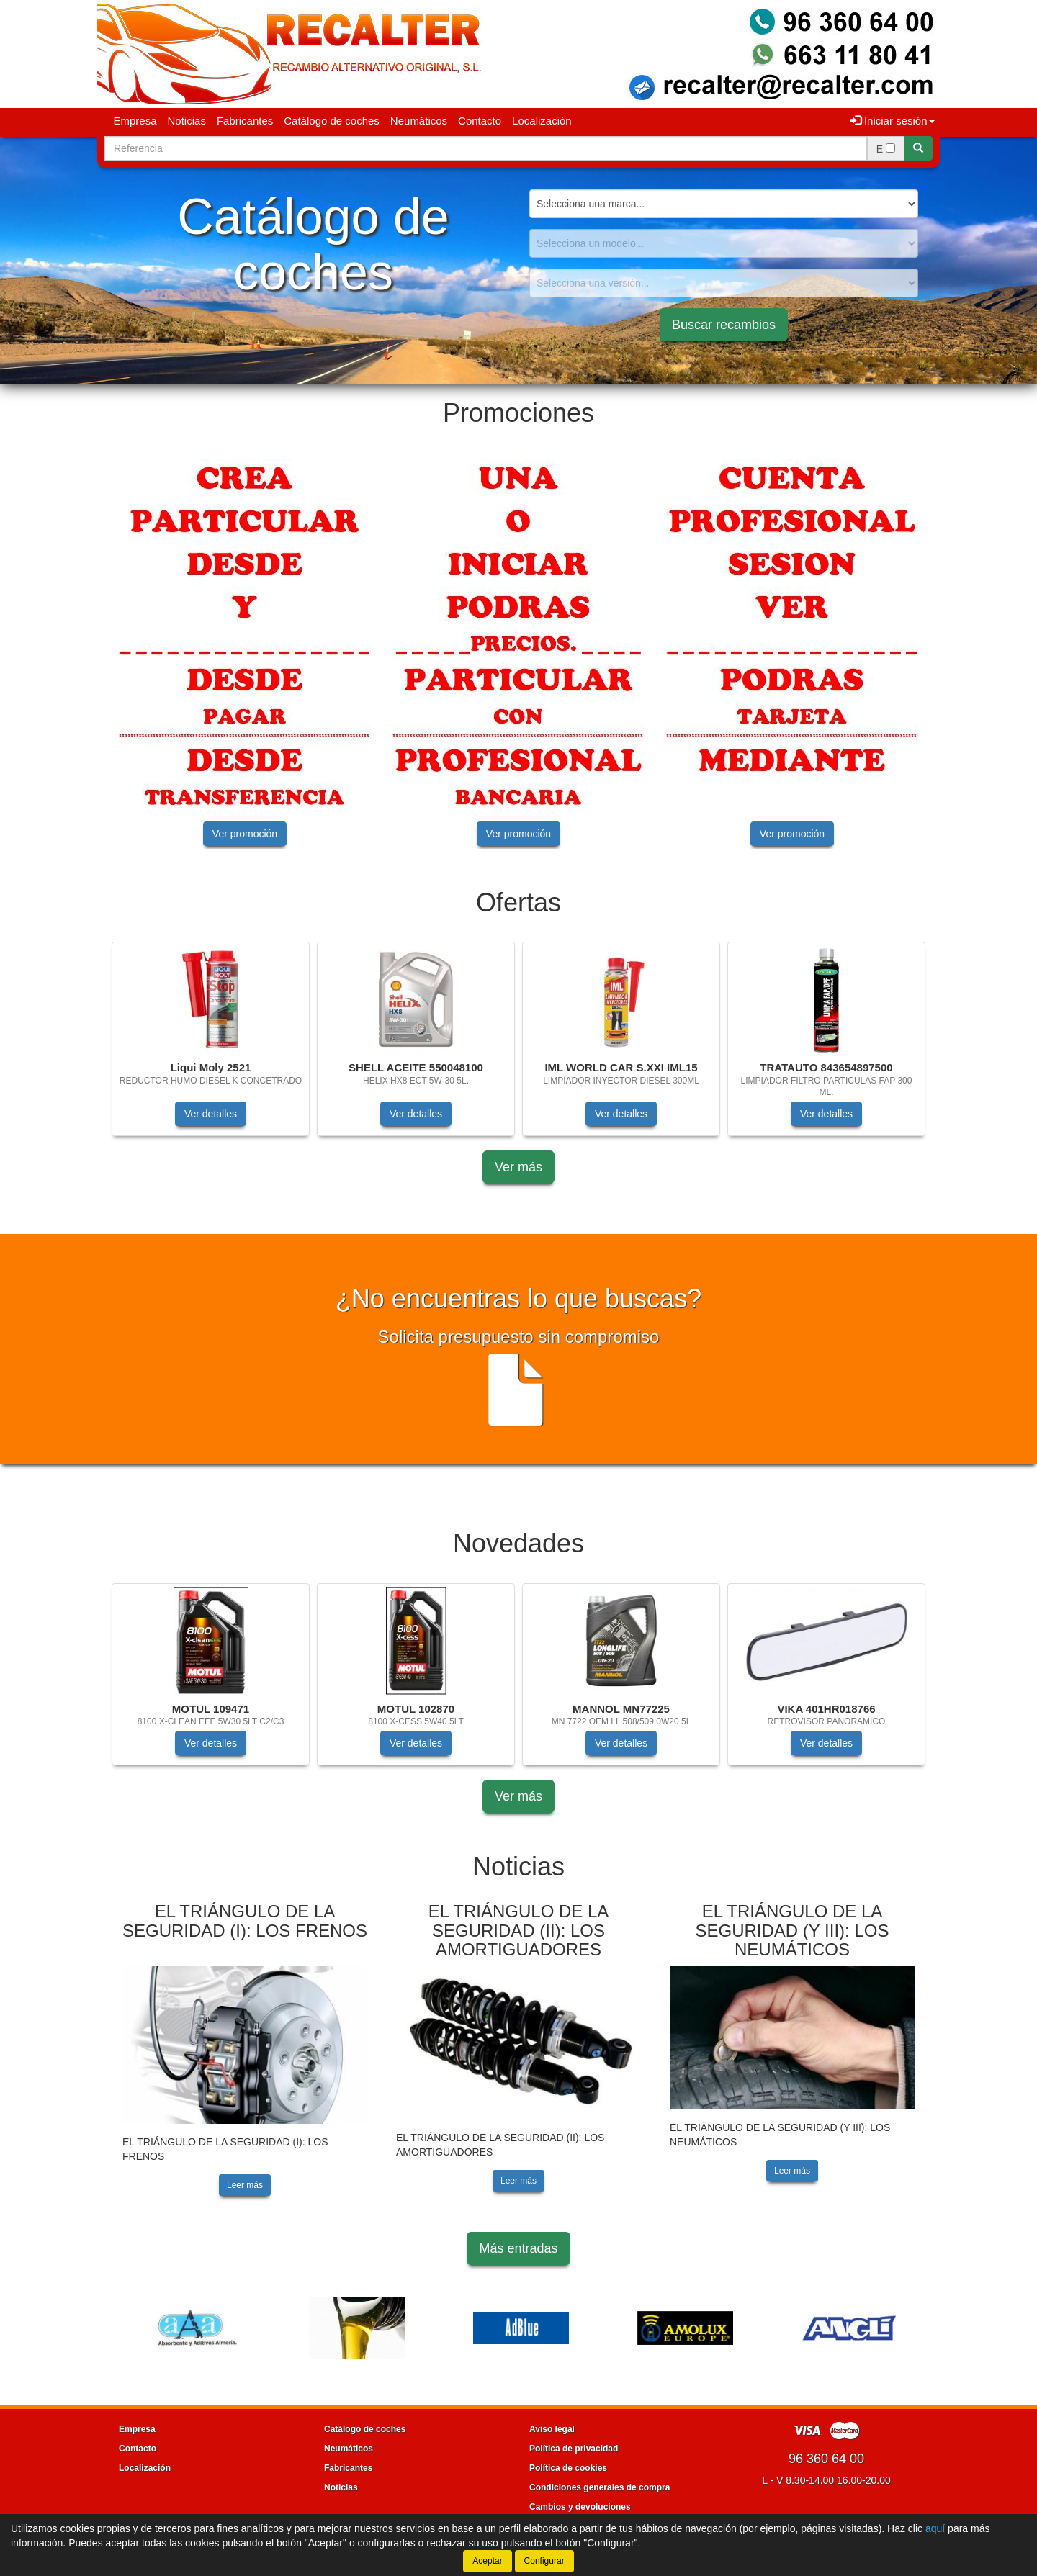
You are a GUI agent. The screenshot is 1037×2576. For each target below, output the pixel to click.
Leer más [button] (245, 2185)
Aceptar (487, 2561)
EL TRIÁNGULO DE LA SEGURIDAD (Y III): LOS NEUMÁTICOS (792, 1930)
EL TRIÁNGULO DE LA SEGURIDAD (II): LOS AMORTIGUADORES (518, 1930)
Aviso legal (552, 2429)
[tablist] (518, 651)
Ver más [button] (518, 1167)
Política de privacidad (573, 2449)
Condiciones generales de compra (599, 2487)
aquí (935, 2528)
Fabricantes (245, 120)
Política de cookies (568, 2468)
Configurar (544, 2561)
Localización (542, 120)
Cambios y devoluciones (580, 2507)
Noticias (187, 120)
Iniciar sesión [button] (892, 120)
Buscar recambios (724, 325)
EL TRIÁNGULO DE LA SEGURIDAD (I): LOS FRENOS (244, 1920)
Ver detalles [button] (210, 1114)
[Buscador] (485, 148)
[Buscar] (918, 148)
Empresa (135, 120)
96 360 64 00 (826, 2458)
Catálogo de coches (332, 120)
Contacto (479, 120)
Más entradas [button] (518, 2248)
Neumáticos (418, 120)
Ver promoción (244, 833)
